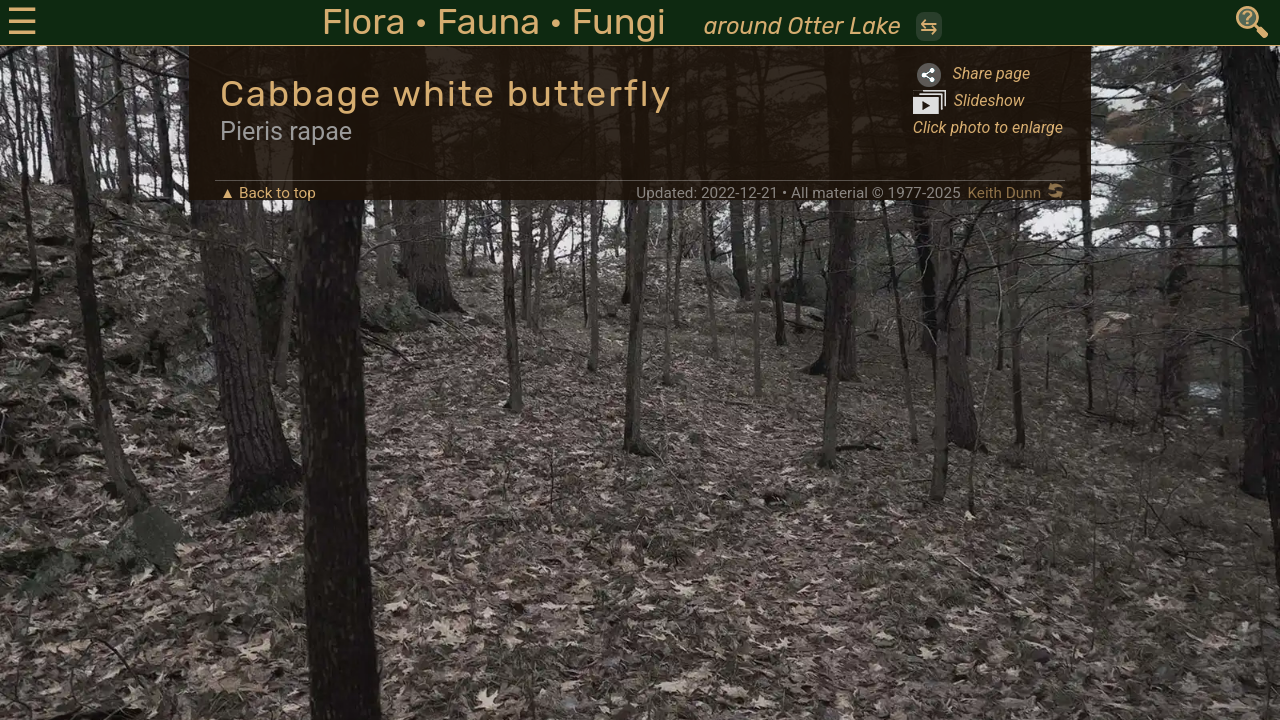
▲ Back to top (268, 193)
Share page (971, 75)
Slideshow (969, 102)
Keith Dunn (1004, 193)
